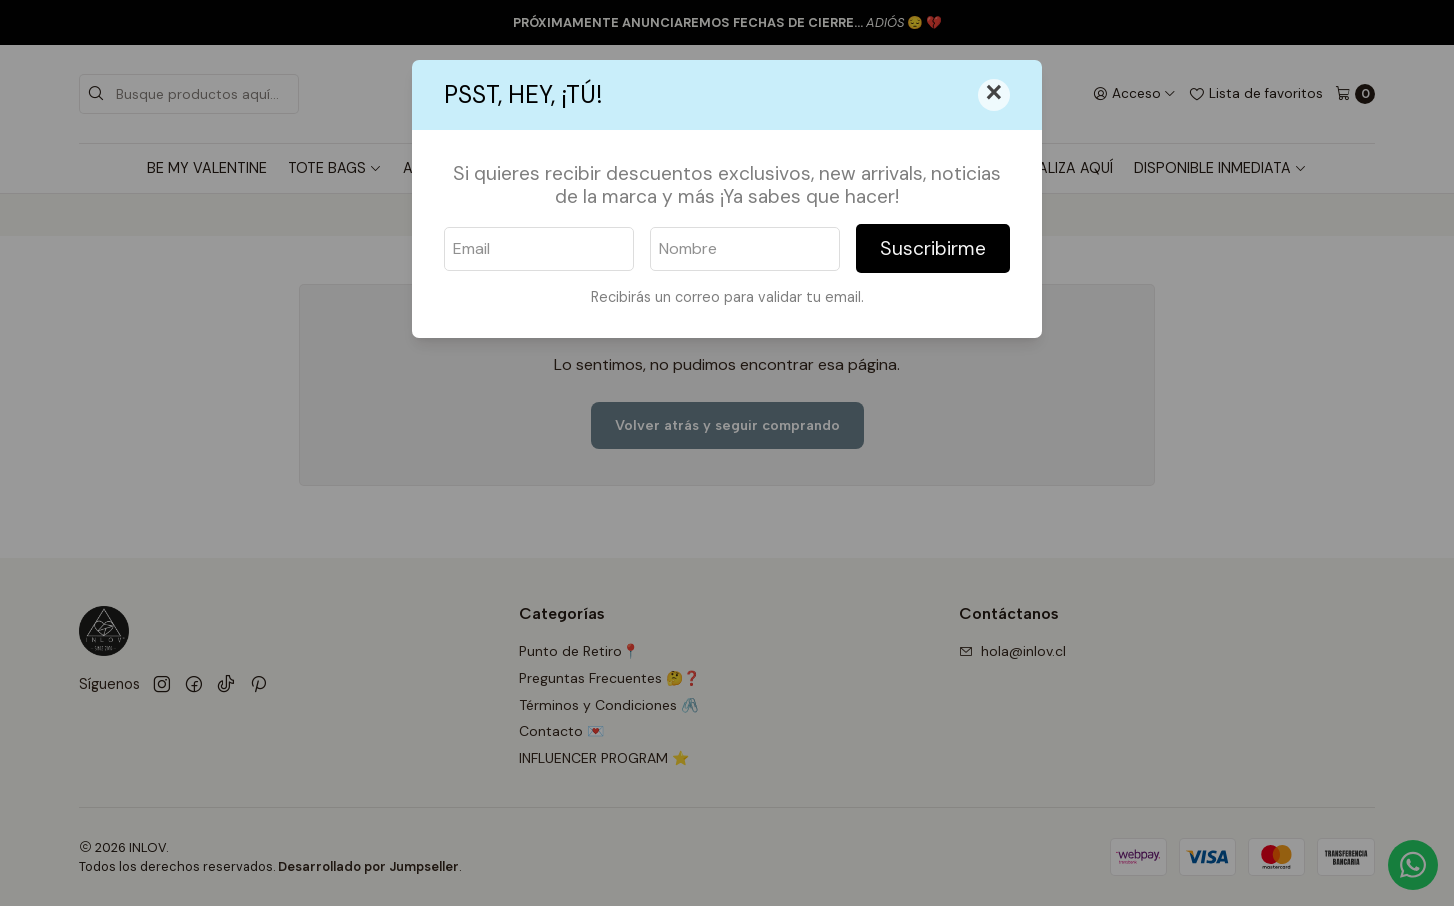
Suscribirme (933, 248)
